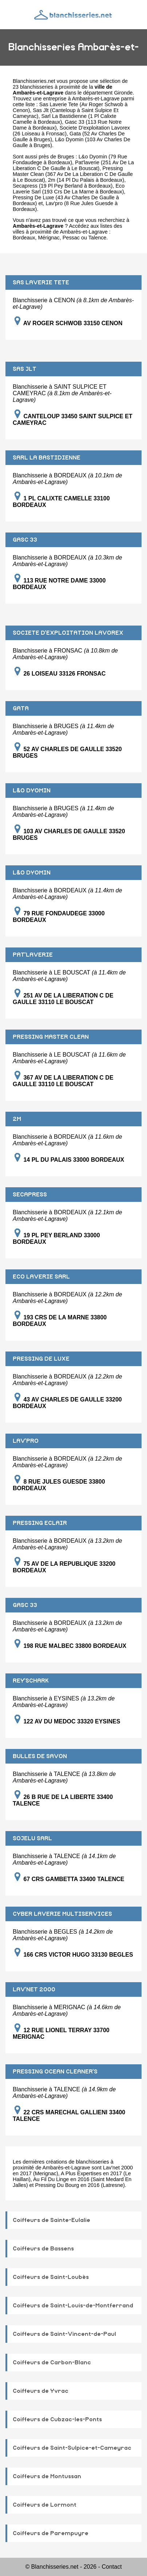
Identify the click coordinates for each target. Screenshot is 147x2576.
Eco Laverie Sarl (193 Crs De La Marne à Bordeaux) (68, 189)
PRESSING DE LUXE (41, 1359)
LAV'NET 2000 (34, 1989)
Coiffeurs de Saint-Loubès (51, 2277)
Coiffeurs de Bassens (43, 2249)
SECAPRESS (30, 1194)
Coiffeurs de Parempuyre (50, 2533)
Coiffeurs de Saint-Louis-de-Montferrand (73, 2305)
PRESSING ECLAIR (40, 1523)
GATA (21, 708)
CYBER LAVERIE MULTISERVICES (62, 1914)
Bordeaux (24, 238)
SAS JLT (24, 369)
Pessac (71, 238)
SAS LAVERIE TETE (41, 282)
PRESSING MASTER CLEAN (51, 1037)
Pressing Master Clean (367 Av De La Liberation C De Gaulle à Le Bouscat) (73, 174)
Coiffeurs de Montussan (47, 2476)
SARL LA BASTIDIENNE (46, 458)
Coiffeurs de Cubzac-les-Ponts (57, 2419)
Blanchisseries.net (34, 81)
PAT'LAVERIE (33, 955)
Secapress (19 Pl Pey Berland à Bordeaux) (62, 186)
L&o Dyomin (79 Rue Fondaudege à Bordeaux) (70, 159)
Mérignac (49, 238)
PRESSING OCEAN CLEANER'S (55, 2072)
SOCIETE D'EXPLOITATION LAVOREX (68, 633)
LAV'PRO (26, 1441)
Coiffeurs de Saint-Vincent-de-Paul (64, 2334)
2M (17, 1119)
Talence (97, 238)
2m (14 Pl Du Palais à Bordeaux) (86, 180)
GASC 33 (25, 540)
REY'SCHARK (31, 1681)
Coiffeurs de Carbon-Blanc (52, 2362)
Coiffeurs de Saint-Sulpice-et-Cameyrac (72, 2448)
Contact (112, 2567)
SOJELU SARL (32, 1838)
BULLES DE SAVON (40, 1756)
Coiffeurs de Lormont (44, 2505)
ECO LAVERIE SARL (41, 1277)
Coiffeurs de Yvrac (40, 2391)
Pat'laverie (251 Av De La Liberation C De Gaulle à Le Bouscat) (73, 165)
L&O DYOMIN (32, 790)
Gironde (123, 93)
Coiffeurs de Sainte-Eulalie (51, 2220)
